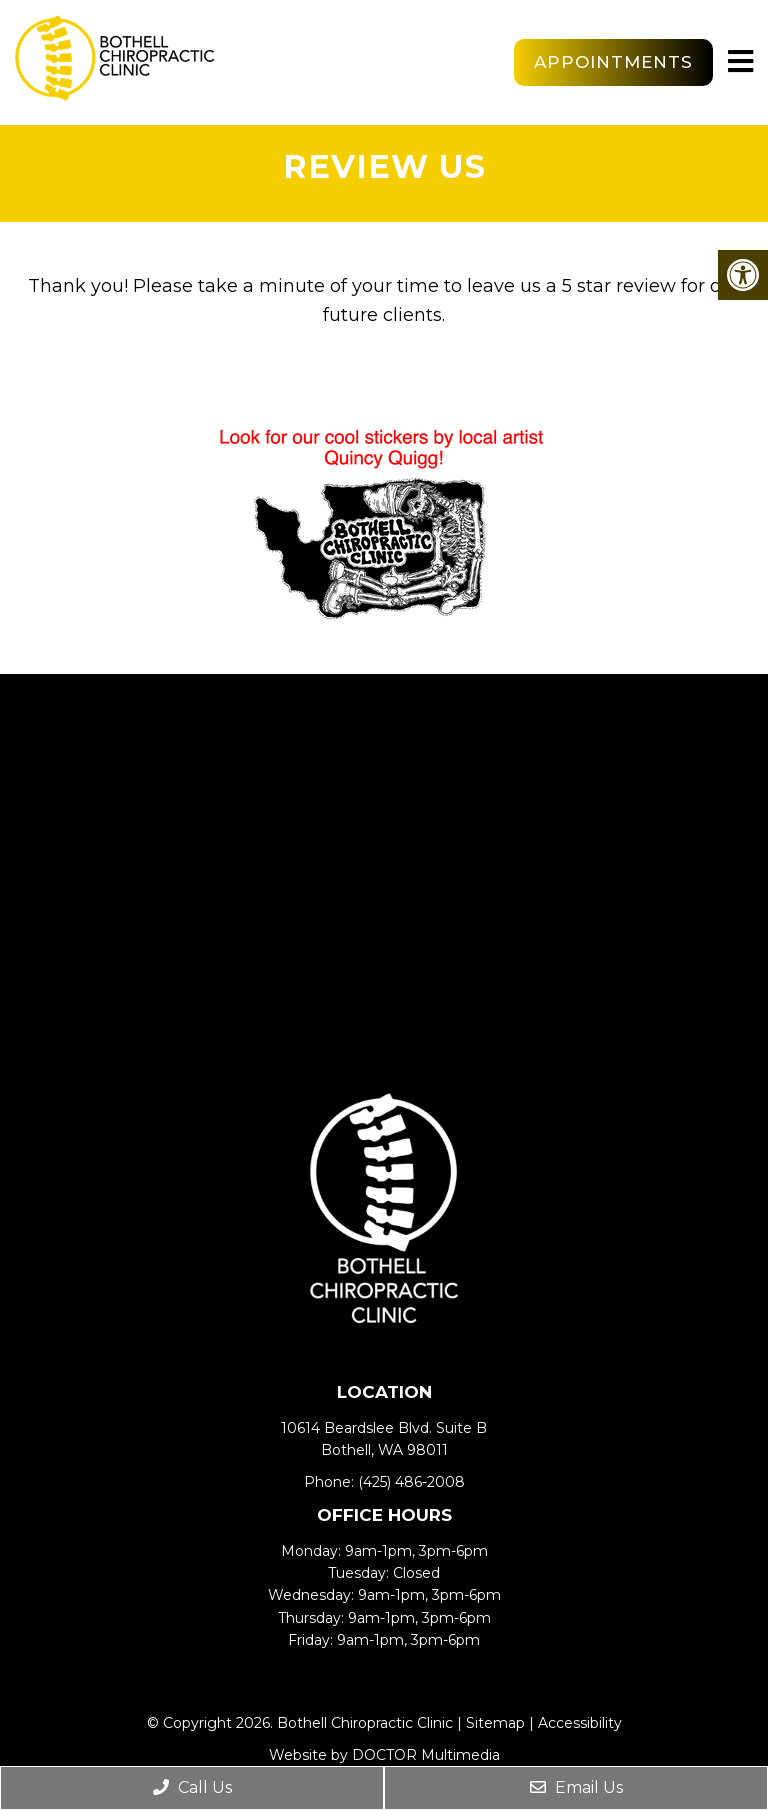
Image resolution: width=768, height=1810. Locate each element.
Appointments (613, 62)
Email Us (576, 1787)
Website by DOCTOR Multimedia (384, 1755)
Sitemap (495, 1723)
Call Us (192, 1787)
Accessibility (580, 1723)
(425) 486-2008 (411, 1482)
